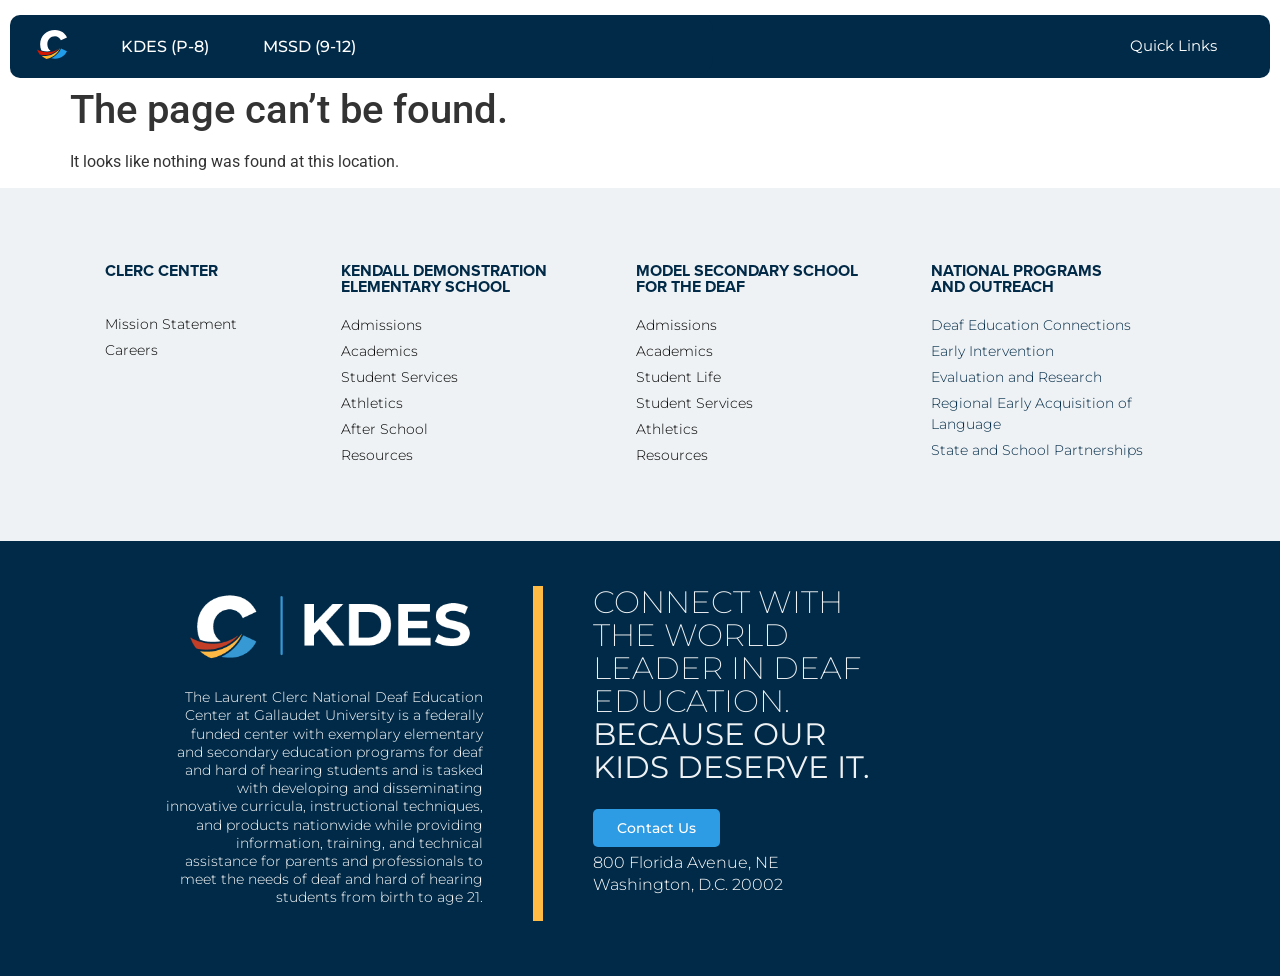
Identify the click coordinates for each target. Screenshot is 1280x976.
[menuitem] (52, 44)
